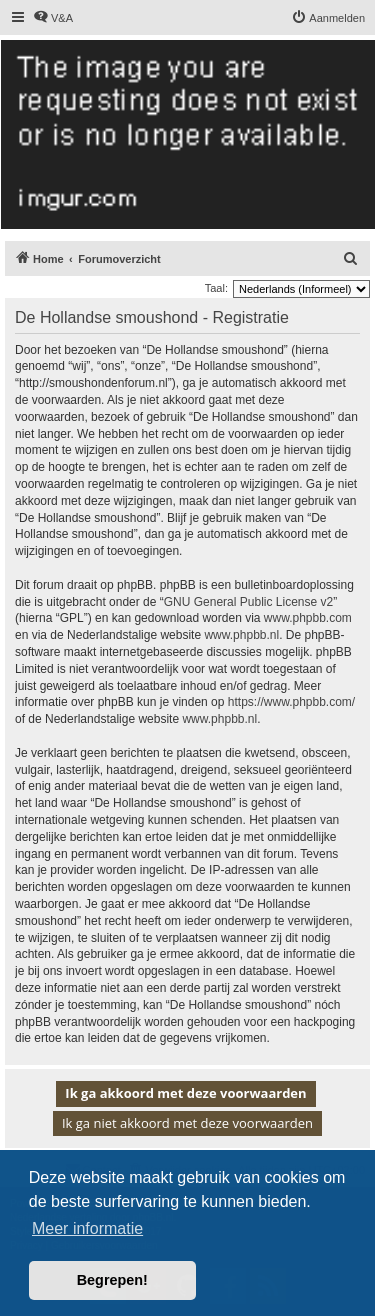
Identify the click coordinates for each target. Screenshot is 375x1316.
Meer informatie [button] (87, 1228)
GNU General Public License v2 (248, 602)
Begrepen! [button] (112, 1280)
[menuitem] (53, 18)
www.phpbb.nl (241, 635)
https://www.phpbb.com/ (291, 702)
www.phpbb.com (308, 618)
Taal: (216, 288)
